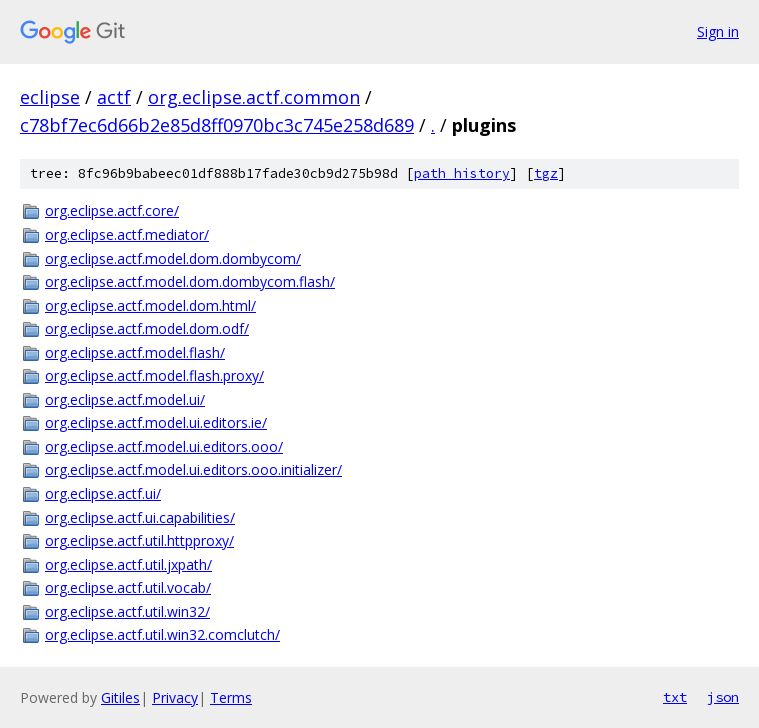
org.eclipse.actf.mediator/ (127, 234)
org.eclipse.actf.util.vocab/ (128, 587)
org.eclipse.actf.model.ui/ (125, 399)
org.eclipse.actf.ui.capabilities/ (140, 517)
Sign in (718, 31)
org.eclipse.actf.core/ (112, 210)
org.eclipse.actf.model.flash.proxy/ (154, 375)
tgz (546, 173)
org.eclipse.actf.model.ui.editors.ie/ (156, 422)
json (723, 697)
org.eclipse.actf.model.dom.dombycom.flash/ (190, 281)
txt (675, 697)
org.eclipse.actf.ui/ (103, 493)
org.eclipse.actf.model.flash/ (135, 352)
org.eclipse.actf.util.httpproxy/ (139, 540)
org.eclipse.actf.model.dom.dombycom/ (173, 258)
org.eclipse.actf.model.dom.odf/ (147, 328)
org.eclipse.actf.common (254, 97)
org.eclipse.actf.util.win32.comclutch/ (162, 634)
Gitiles (120, 697)
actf (114, 97)
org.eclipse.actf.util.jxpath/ (128, 564)
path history (462, 173)
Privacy (175, 697)
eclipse (50, 97)
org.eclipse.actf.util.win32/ (127, 611)
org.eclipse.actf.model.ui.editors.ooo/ (164, 446)
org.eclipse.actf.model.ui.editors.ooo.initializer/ (193, 469)
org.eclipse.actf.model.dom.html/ (150, 305)
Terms (231, 697)
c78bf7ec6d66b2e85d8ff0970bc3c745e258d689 (217, 125)
